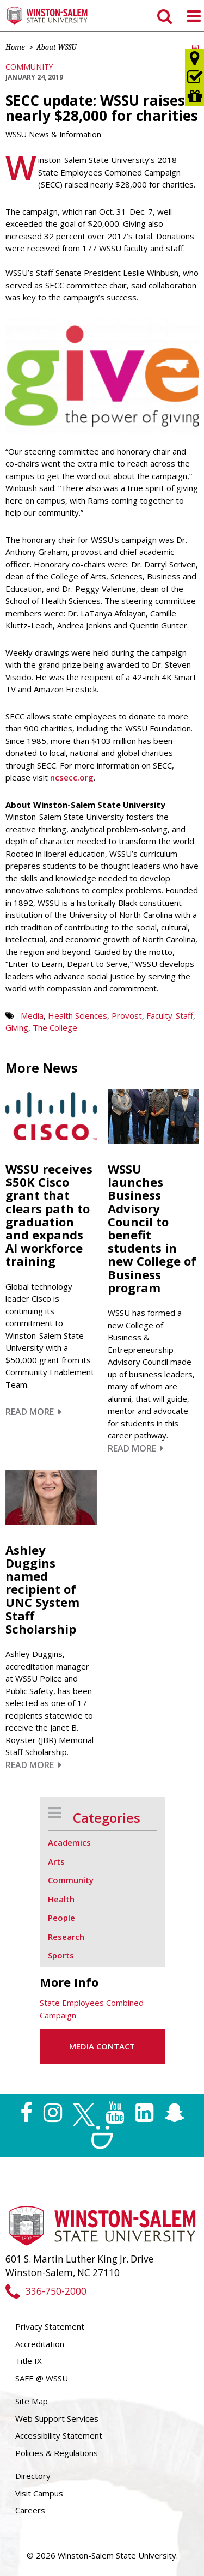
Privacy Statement (49, 2326)
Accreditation (39, 2343)
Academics (69, 1842)
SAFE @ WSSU (41, 2378)
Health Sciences (77, 1015)
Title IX (28, 2360)
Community (29, 67)
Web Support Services (56, 2418)
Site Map (31, 2401)
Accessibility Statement (58, 2435)
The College (55, 1027)
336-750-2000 (45, 2291)
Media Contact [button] (102, 2046)
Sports (61, 1955)
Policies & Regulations (56, 2452)
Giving (16, 1027)
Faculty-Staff (169, 1015)
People (61, 1917)
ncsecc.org (72, 777)
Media (32, 1015)
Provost (127, 1015)
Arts (56, 1861)
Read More (33, 1412)
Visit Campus (39, 2493)
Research (66, 1936)
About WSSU (56, 47)
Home (15, 47)
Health (61, 1899)
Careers (30, 2510)
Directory (33, 2475)
